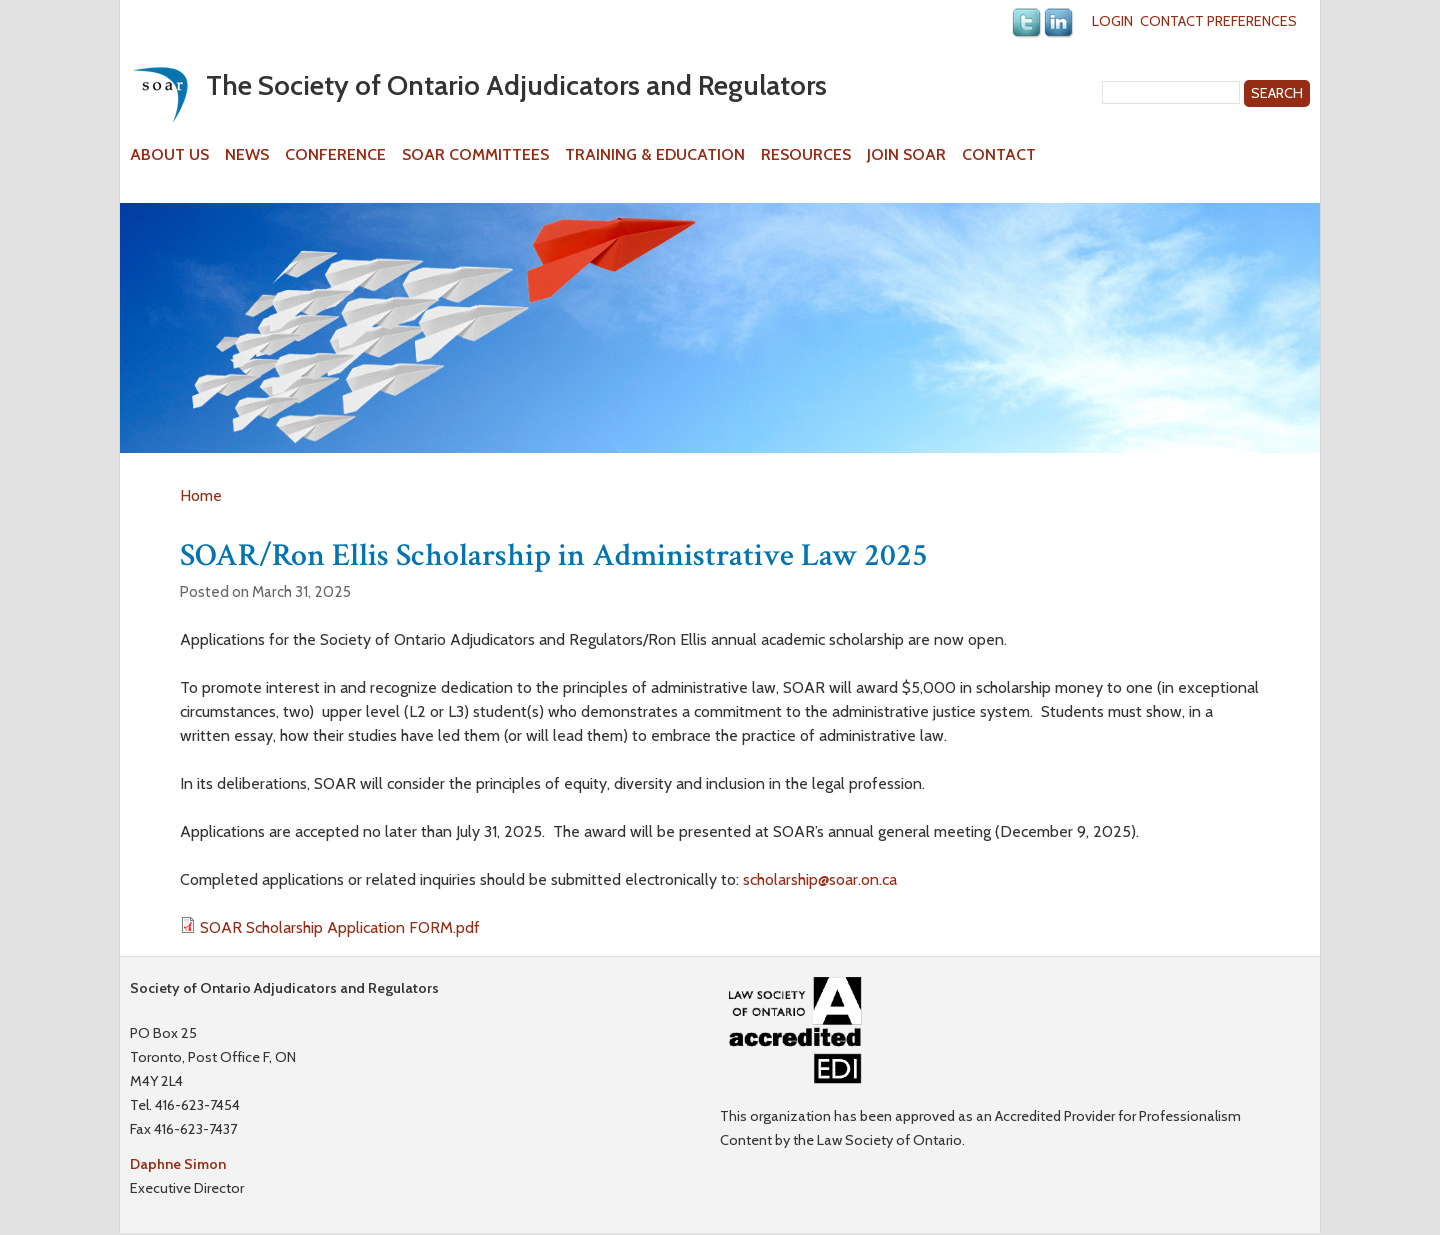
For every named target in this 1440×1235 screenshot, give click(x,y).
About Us (169, 155)
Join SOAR (906, 155)
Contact (999, 155)
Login (1112, 21)
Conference (335, 155)
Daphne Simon (178, 1164)
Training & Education (655, 155)
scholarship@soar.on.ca (820, 879)
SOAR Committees (475, 155)
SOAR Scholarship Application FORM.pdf (340, 927)
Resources (806, 155)
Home (201, 495)
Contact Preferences (1218, 21)
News (247, 155)
